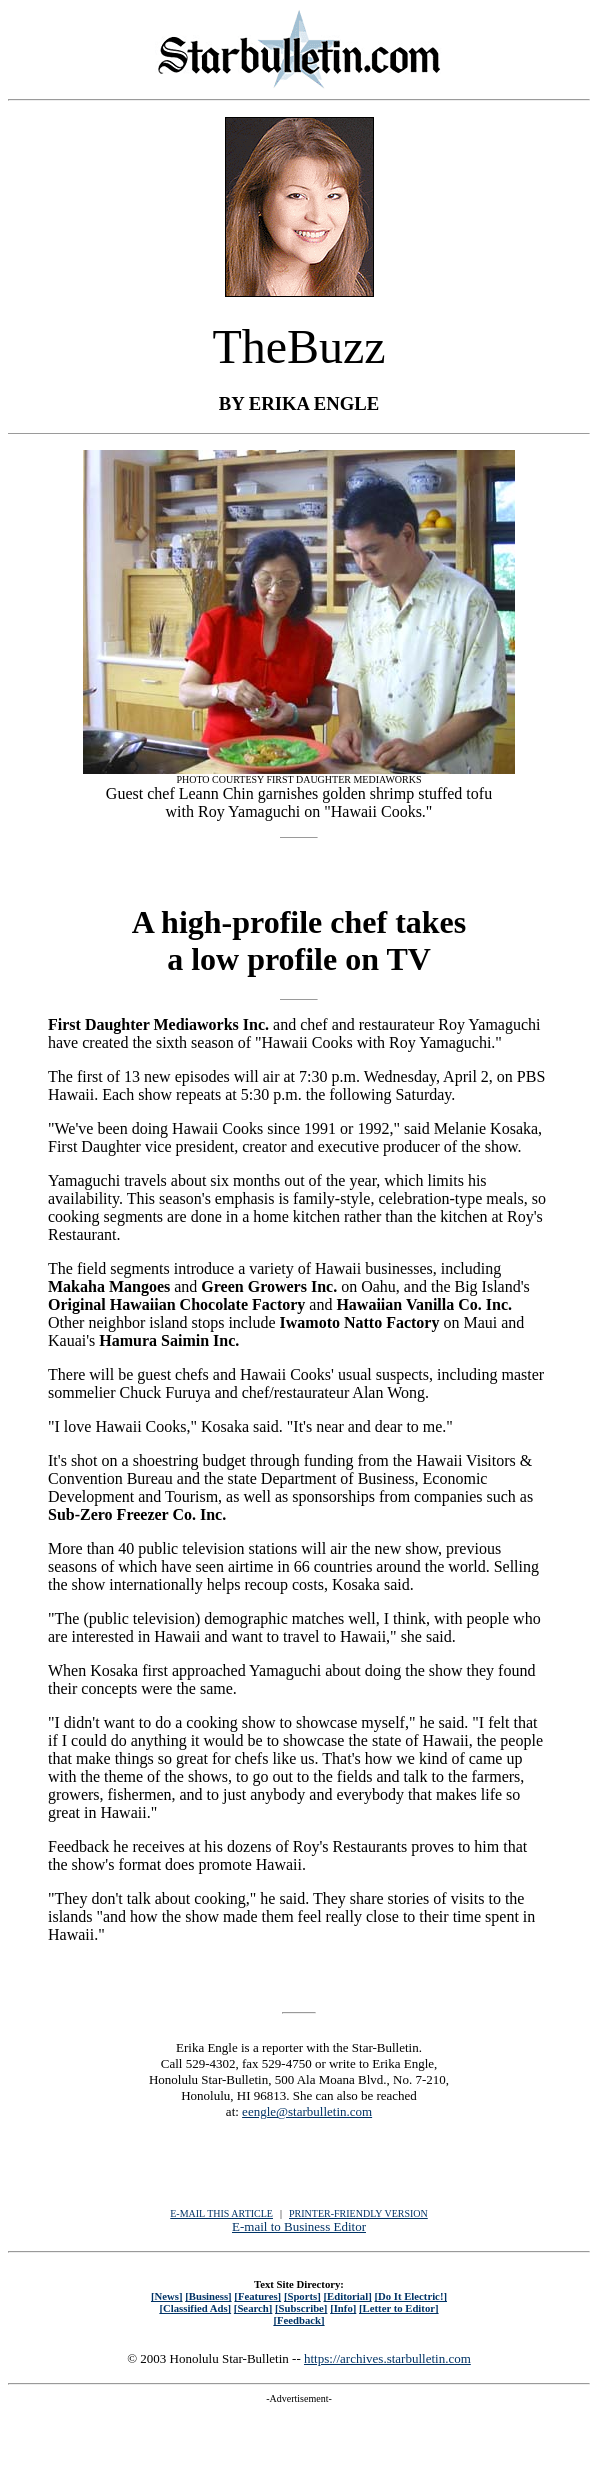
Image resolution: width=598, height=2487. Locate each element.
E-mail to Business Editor (299, 2226)
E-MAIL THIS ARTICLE (221, 2213)
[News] (167, 2296)
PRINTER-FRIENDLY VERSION (358, 2213)
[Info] (343, 2308)
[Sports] (302, 2296)
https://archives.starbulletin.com (387, 2358)
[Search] (253, 2308)
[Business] (208, 2296)
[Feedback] (298, 2320)
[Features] (257, 2296)
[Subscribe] (301, 2308)
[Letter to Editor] (399, 2308)
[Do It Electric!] (410, 2296)
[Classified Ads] (195, 2308)
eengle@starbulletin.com (307, 2111)
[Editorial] (347, 2296)
